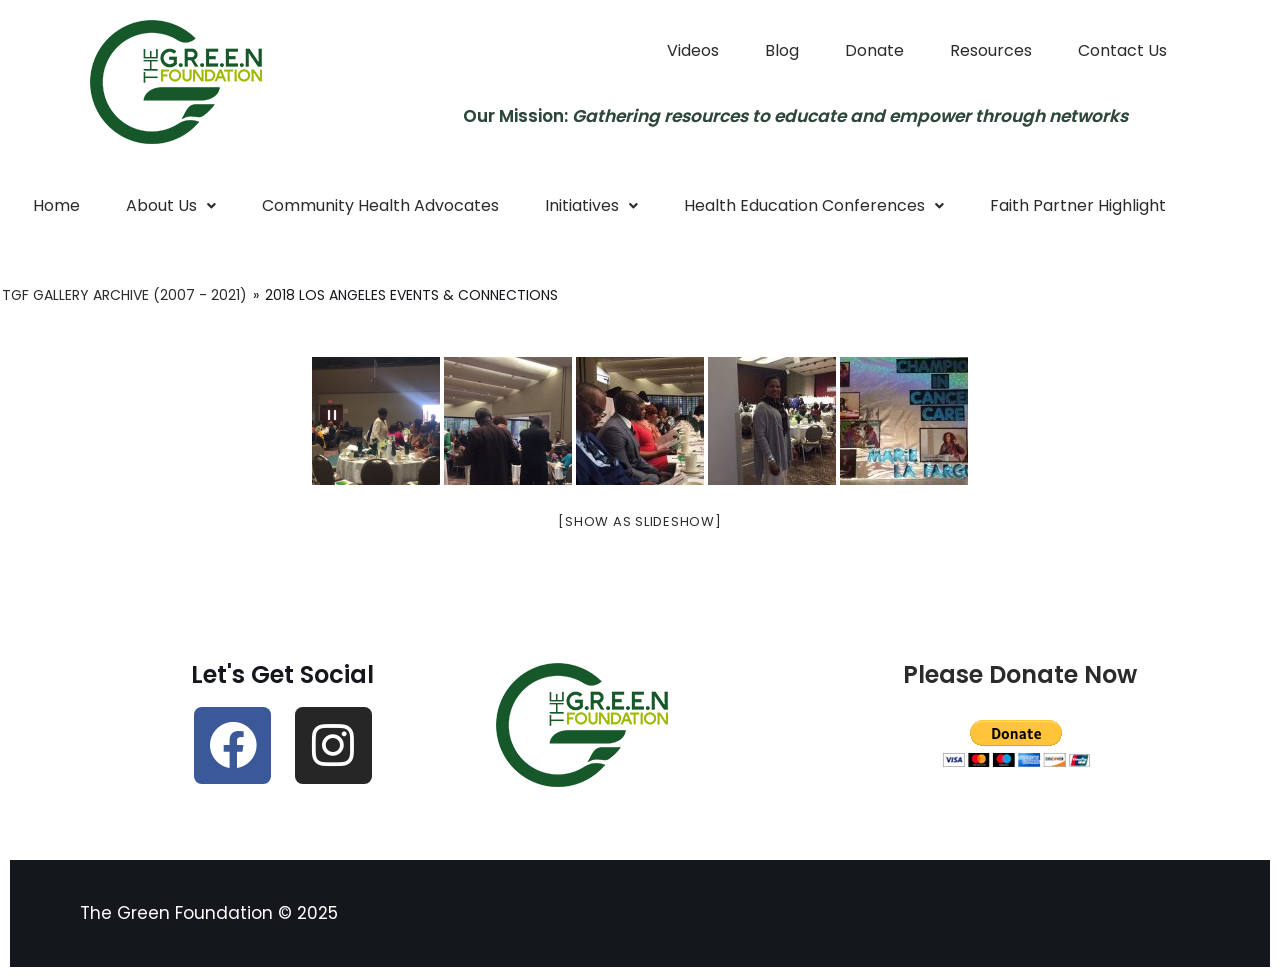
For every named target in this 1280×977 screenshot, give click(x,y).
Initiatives (591, 205)
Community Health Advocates (380, 205)
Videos (693, 50)
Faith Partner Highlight (1078, 205)
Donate (874, 50)
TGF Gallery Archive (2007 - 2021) (124, 295)
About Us (171, 205)
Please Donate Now (1020, 674)
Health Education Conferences (814, 205)
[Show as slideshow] (639, 521)
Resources (991, 50)
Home (56, 205)
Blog (782, 50)
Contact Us (1122, 50)
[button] (171, 206)
